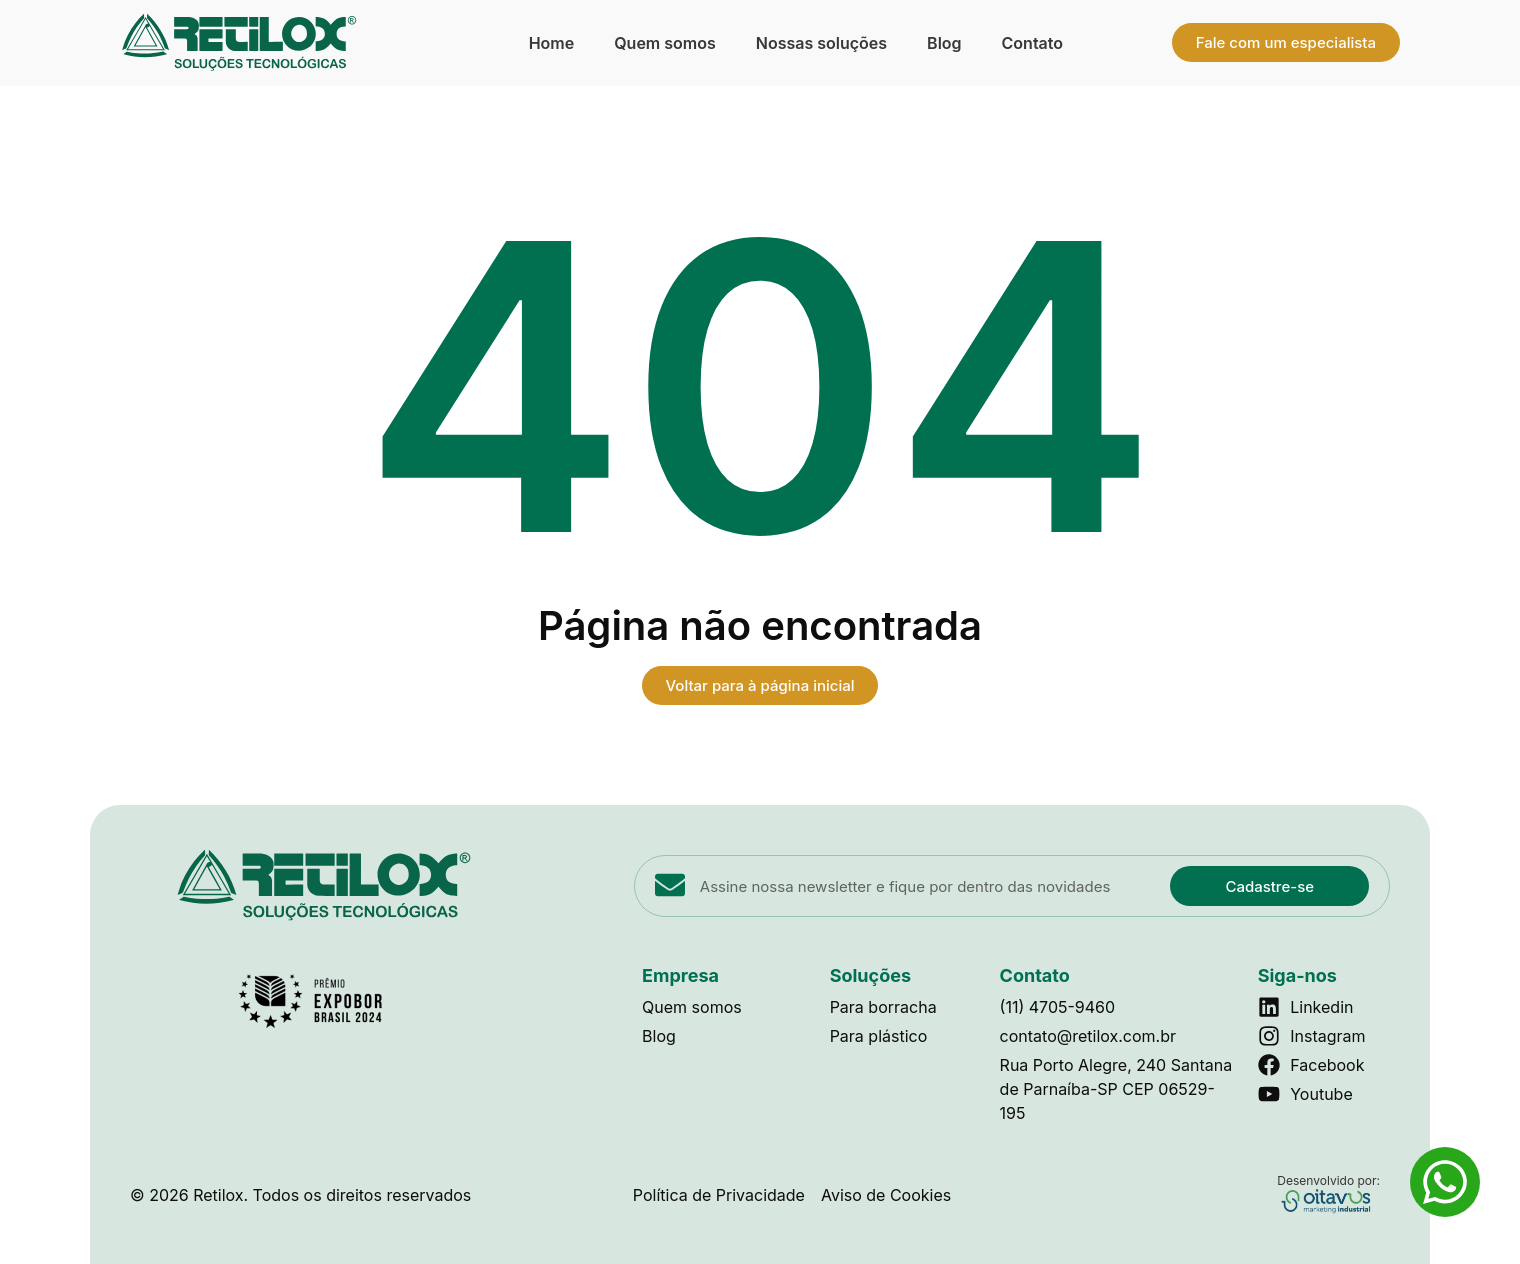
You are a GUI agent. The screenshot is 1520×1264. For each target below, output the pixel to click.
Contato (1032, 43)
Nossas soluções (821, 43)
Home (552, 43)
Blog (944, 43)
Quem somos (665, 43)
